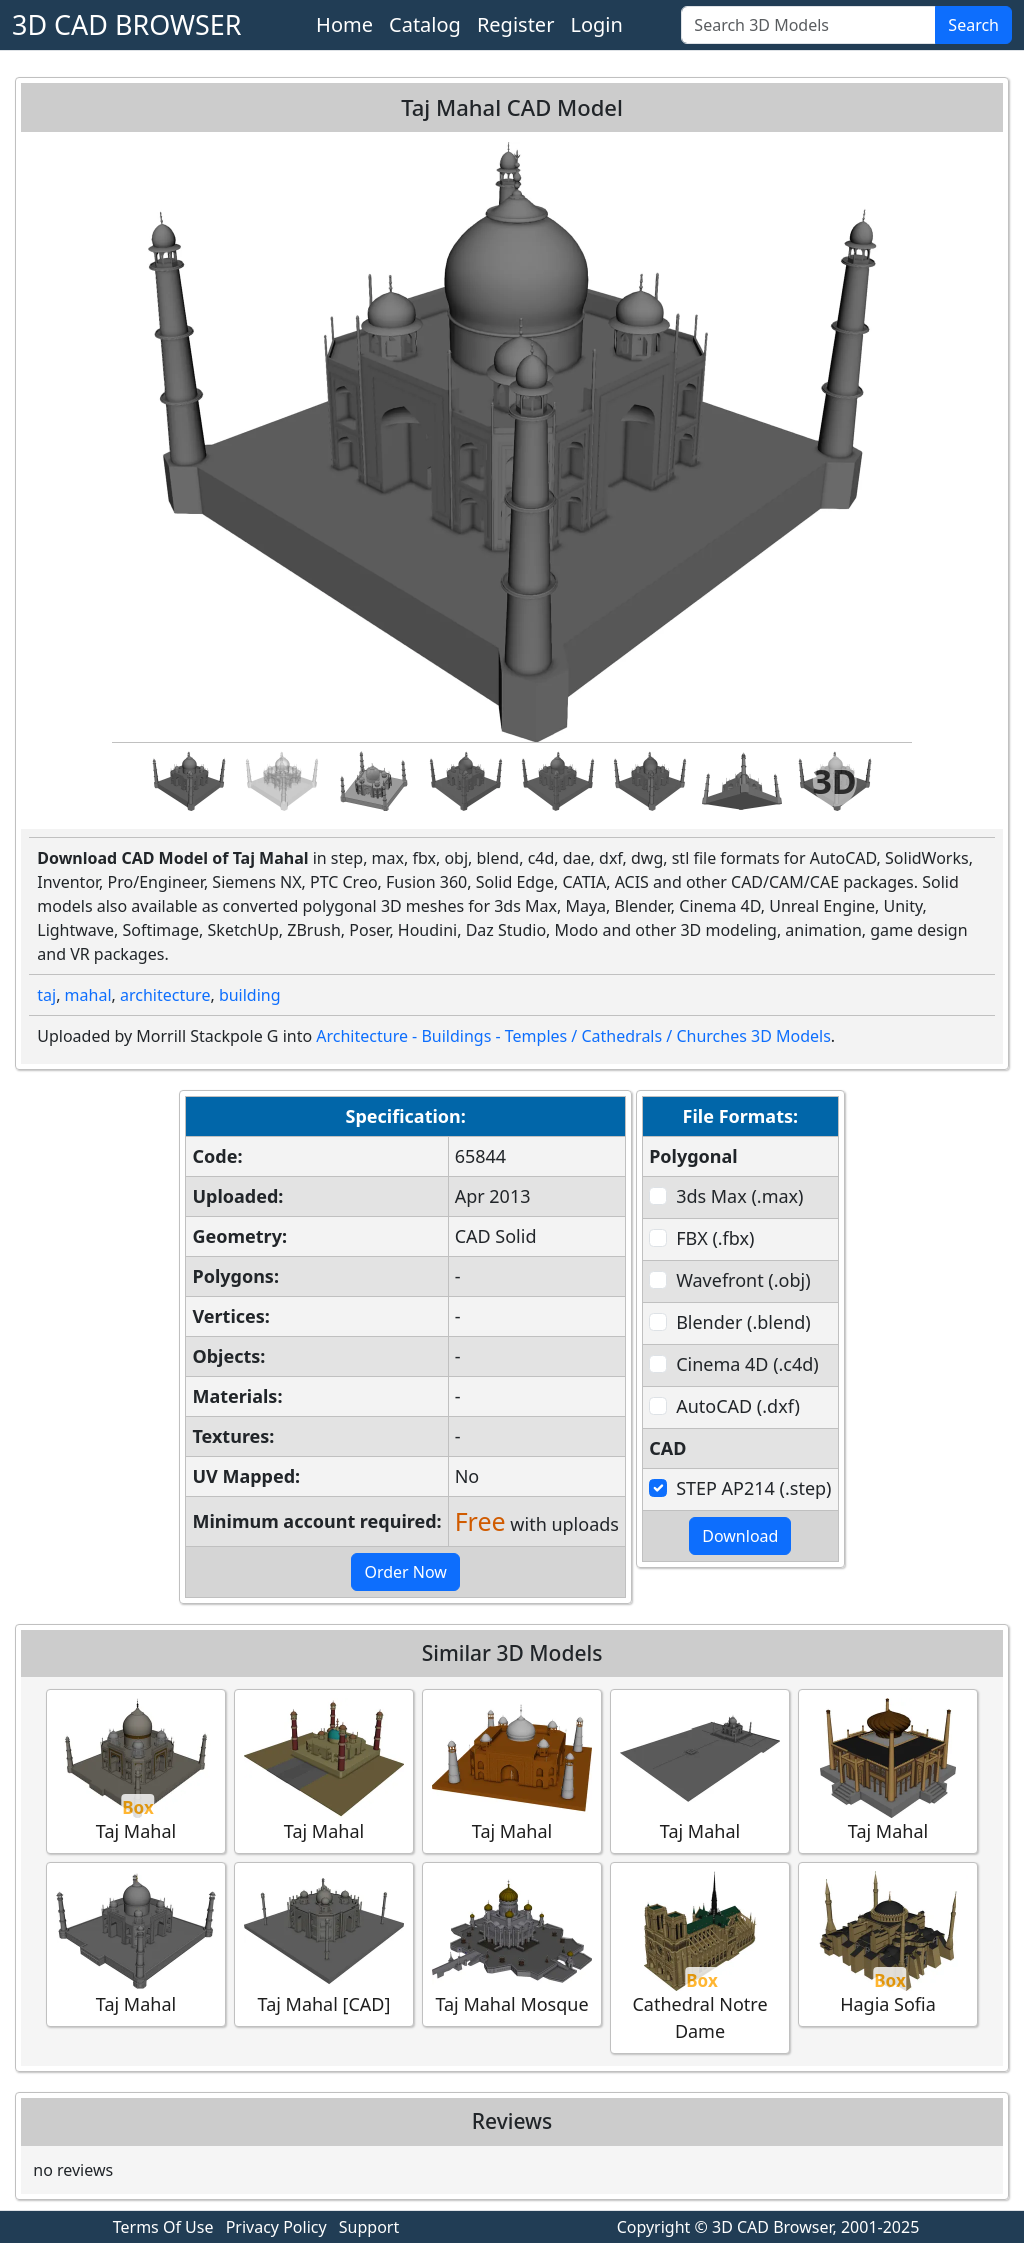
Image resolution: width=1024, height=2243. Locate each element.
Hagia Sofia (888, 1943)
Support (369, 2227)
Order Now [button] (405, 1572)
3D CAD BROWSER (127, 24)
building (250, 995)
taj (46, 995)
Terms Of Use (163, 2227)
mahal (88, 995)
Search (973, 25)
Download (740, 1536)
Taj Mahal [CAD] (324, 1943)
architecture (165, 995)
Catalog (425, 24)
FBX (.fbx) (715, 1238)
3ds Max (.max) (739, 1196)
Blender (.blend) (743, 1322)
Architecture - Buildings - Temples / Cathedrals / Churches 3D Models (573, 1036)
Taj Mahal (136, 1770)
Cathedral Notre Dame (700, 1957)
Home (344, 24)
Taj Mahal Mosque (512, 1943)
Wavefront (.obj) (743, 1280)
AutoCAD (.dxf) (738, 1406)
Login (596, 24)
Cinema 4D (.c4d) (747, 1364)
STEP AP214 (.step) (753, 1488)
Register (516, 24)
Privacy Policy (276, 2227)
